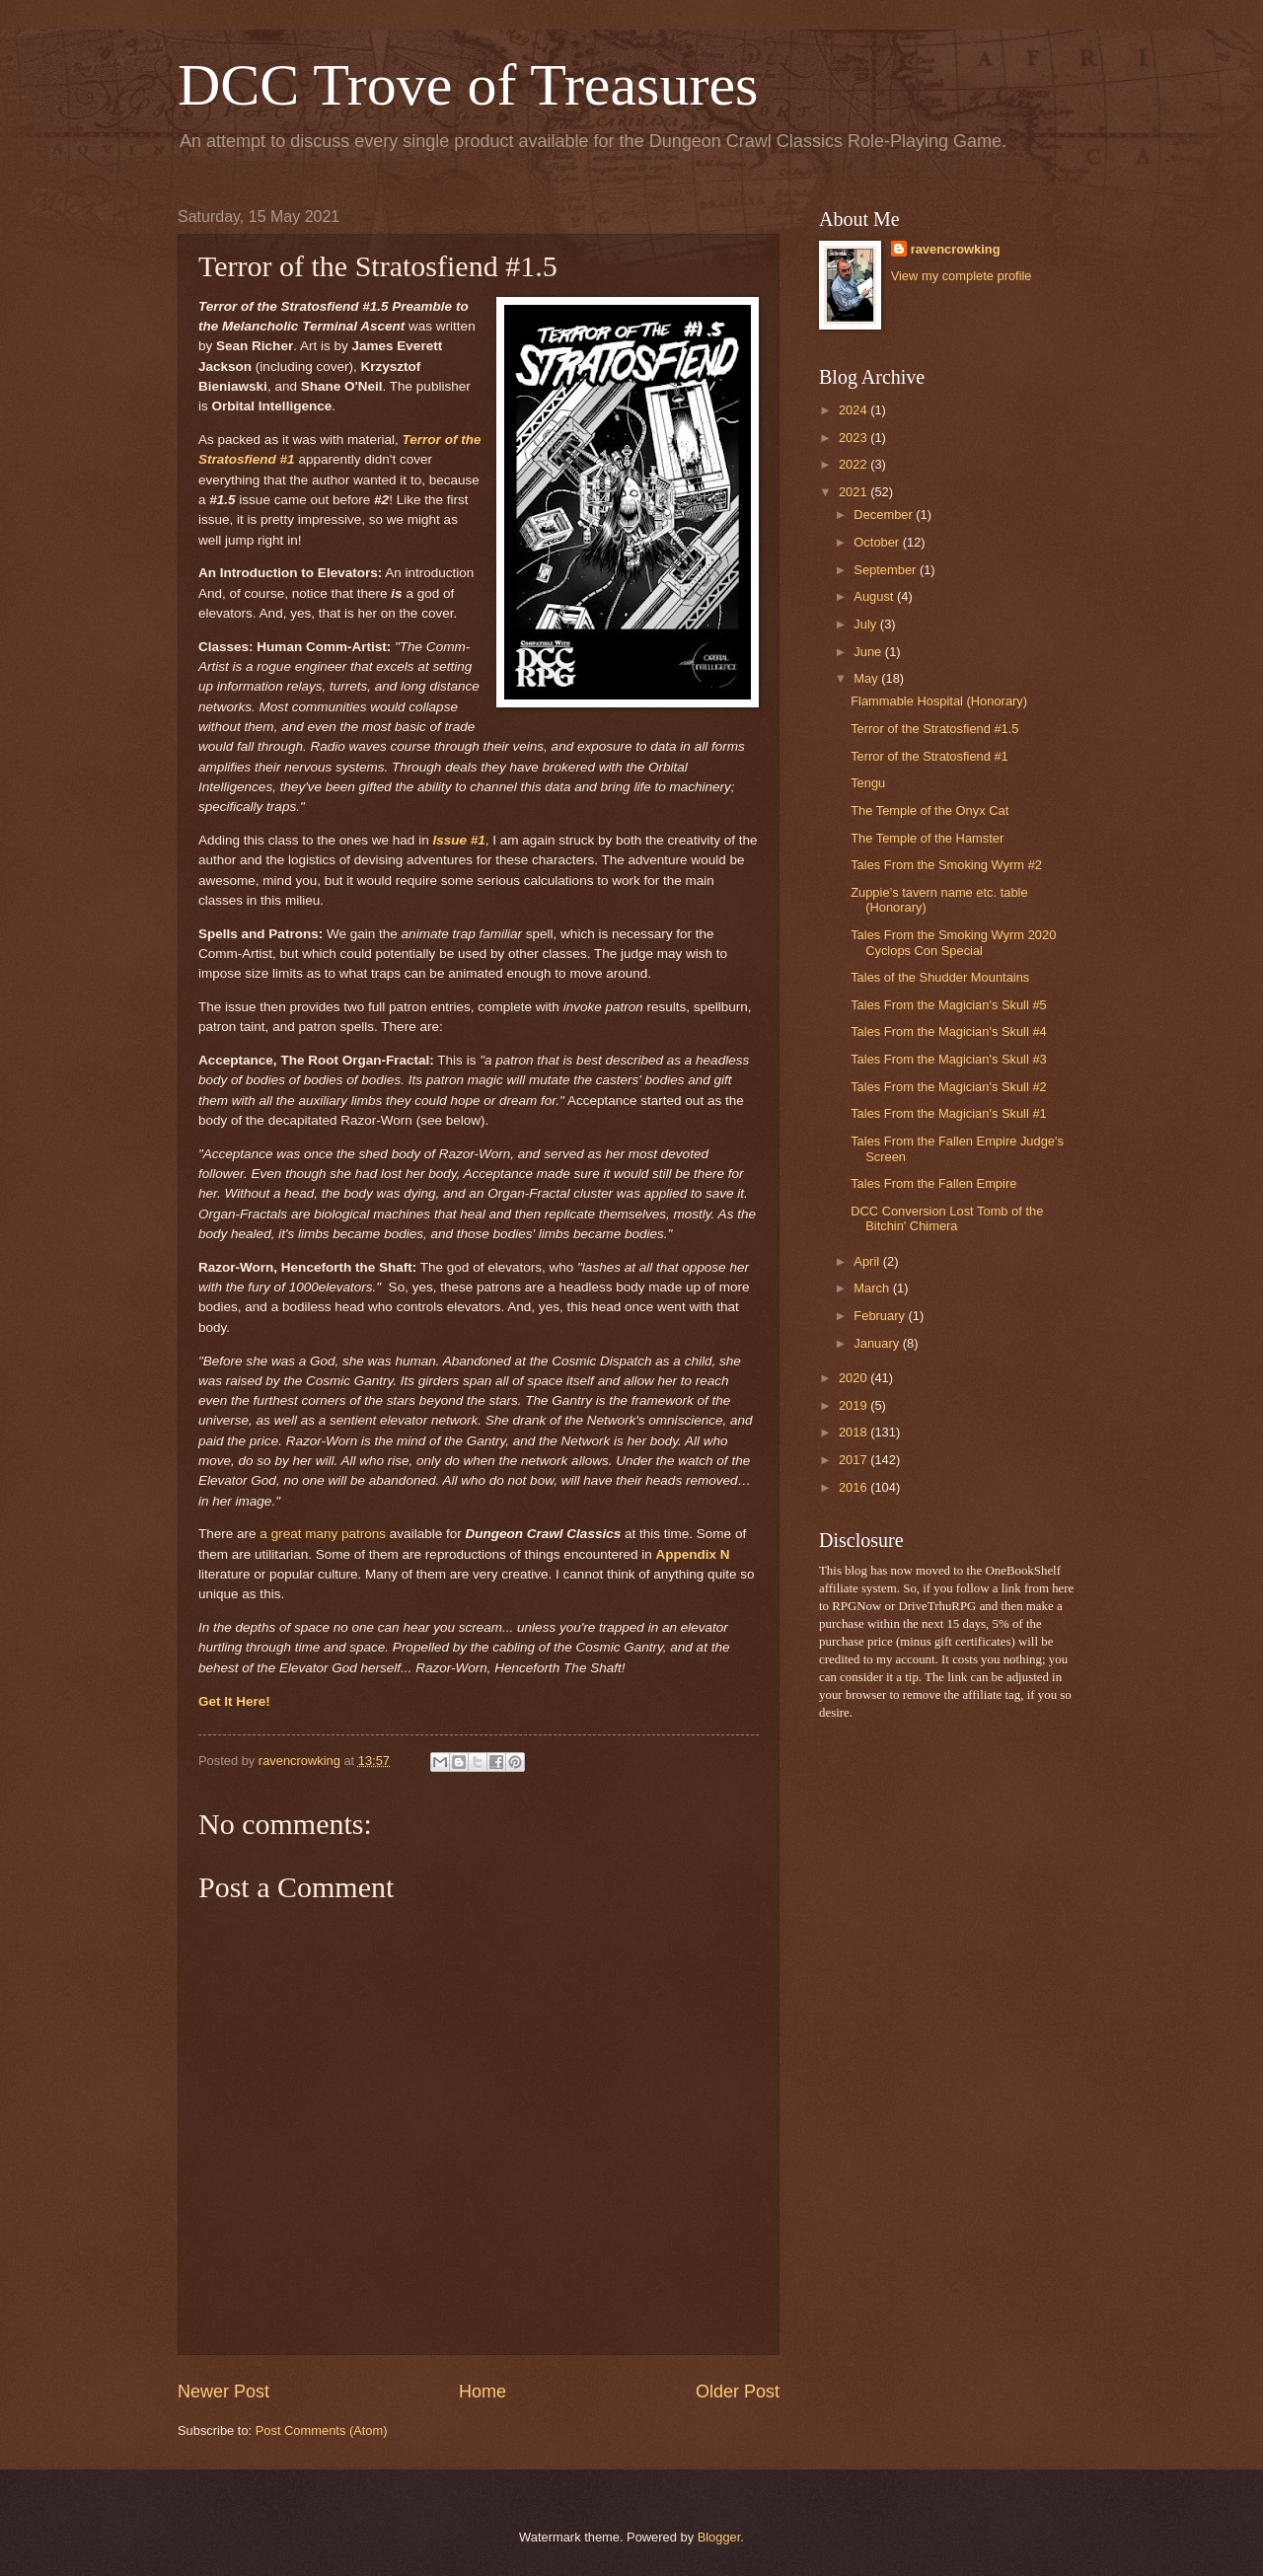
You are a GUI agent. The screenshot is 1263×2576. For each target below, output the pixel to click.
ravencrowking (956, 249)
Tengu (868, 782)
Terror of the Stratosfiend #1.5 (934, 728)
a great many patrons (323, 1533)
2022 (854, 464)
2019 (854, 1405)
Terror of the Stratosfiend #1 (929, 756)
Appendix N (693, 1554)
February (881, 1315)
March (873, 1288)
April (868, 1261)
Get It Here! (234, 1701)
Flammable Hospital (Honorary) (939, 701)
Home (482, 2391)
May (867, 678)
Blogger (719, 2537)
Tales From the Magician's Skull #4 (949, 1031)
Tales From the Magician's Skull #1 (949, 1113)
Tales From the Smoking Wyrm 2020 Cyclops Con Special (953, 942)
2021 (854, 491)
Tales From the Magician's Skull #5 (949, 1004)
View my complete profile (961, 275)
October (878, 542)
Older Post (738, 2391)
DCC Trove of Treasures (468, 84)
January (878, 1343)
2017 (854, 1459)
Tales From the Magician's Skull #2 (949, 1086)
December (885, 514)
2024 (854, 410)
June (869, 651)
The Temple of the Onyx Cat (929, 810)
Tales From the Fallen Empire (933, 1183)
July (866, 624)
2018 (854, 1432)
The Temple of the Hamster (927, 838)
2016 (854, 1487)
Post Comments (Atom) (322, 2430)
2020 (854, 1377)
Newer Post (223, 2391)
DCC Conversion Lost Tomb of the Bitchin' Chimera (947, 1218)
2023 (854, 437)
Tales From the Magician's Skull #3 (949, 1059)
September (887, 569)
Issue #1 (458, 840)
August (875, 596)
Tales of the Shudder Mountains (940, 977)
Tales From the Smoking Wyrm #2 (946, 864)
